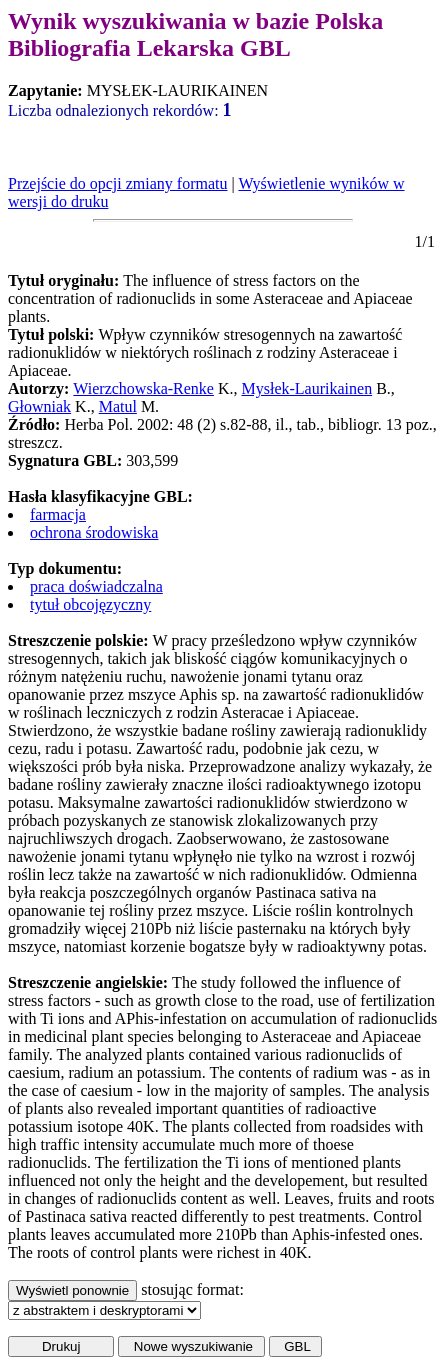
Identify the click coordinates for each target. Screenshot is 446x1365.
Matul (118, 406)
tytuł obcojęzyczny (90, 604)
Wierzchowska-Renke (143, 388)
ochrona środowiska (94, 532)
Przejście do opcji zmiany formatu (117, 183)
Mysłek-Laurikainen (307, 388)
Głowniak (39, 406)
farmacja (58, 514)
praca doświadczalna (96, 586)
